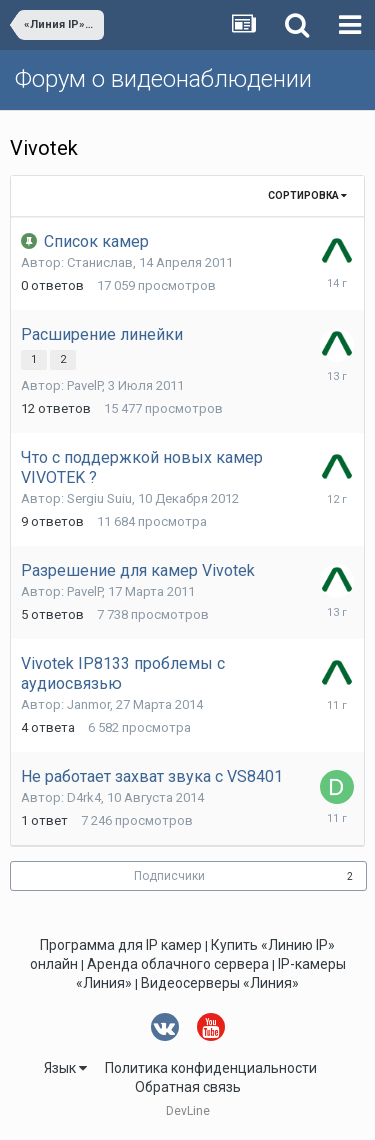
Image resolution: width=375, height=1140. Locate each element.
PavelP (84, 385)
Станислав (100, 262)
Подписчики (169, 876)
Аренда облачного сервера (178, 964)
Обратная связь (188, 1087)
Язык (65, 1068)
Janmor (88, 704)
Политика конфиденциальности (211, 1068)
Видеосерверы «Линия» (220, 983)
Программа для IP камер (121, 945)
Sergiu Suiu (99, 498)
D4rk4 (84, 797)
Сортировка (307, 195)
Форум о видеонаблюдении (163, 79)
